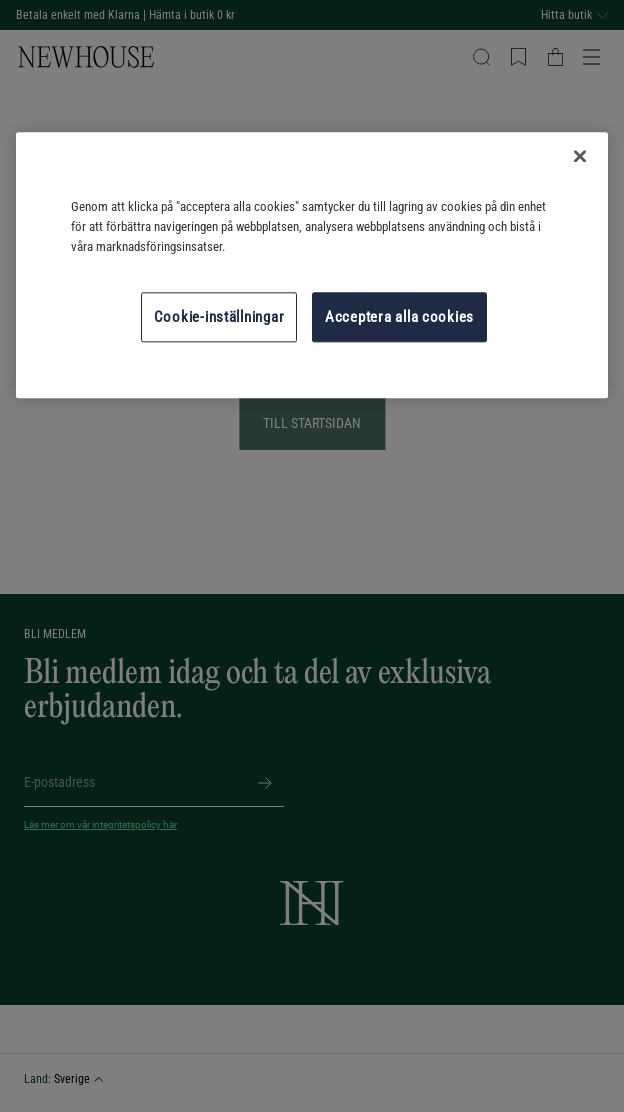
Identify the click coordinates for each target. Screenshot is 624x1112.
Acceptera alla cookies (399, 317)
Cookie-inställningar (219, 317)
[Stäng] (580, 156)
